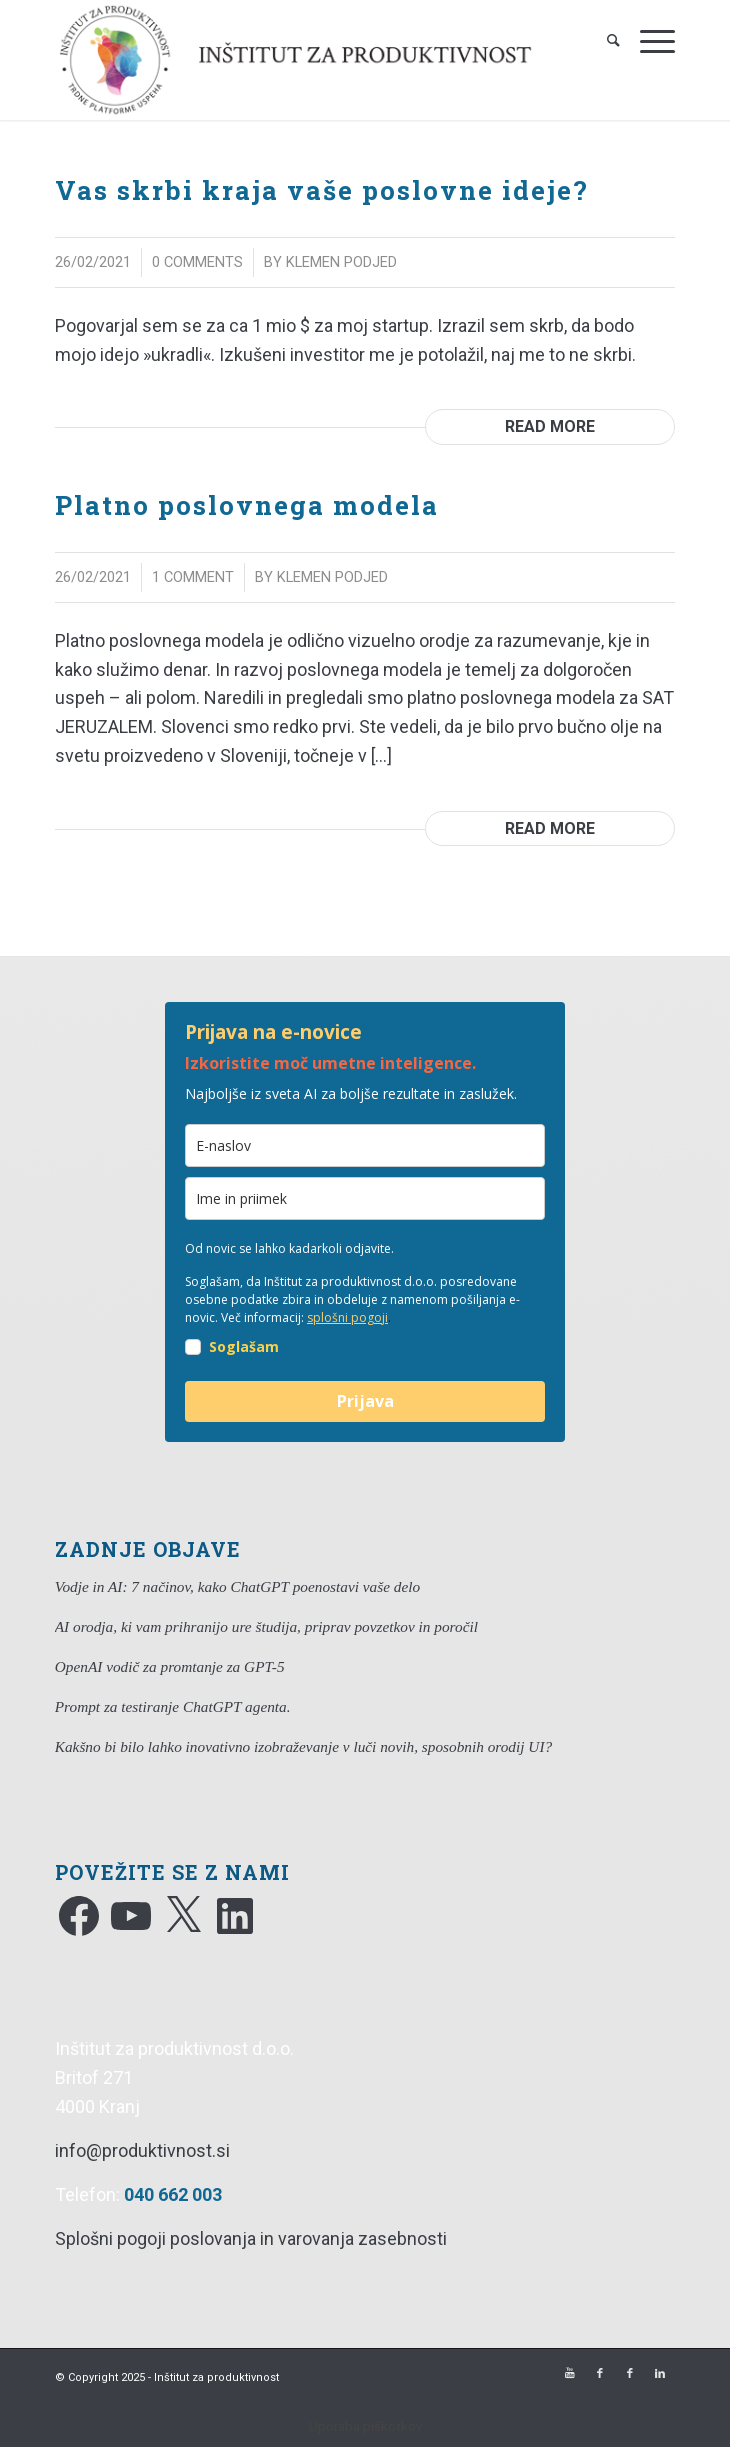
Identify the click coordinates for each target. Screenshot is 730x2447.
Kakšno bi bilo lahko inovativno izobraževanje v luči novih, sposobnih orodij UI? (303, 1746)
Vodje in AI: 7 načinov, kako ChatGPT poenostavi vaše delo (237, 1586)
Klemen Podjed (341, 262)
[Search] (603, 40)
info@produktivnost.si (142, 2150)
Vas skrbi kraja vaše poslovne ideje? (322, 190)
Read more (550, 426)
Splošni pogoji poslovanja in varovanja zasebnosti (251, 2238)
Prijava (365, 1401)
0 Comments (197, 262)
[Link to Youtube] (570, 2374)
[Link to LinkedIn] (660, 2374)
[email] (365, 1145)
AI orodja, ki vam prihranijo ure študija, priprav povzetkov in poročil (266, 1626)
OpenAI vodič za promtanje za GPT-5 (170, 1666)
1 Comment (193, 577)
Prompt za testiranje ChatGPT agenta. (173, 1706)
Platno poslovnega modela (247, 505)
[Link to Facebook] (600, 2374)
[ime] (365, 1198)
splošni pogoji (347, 1317)
